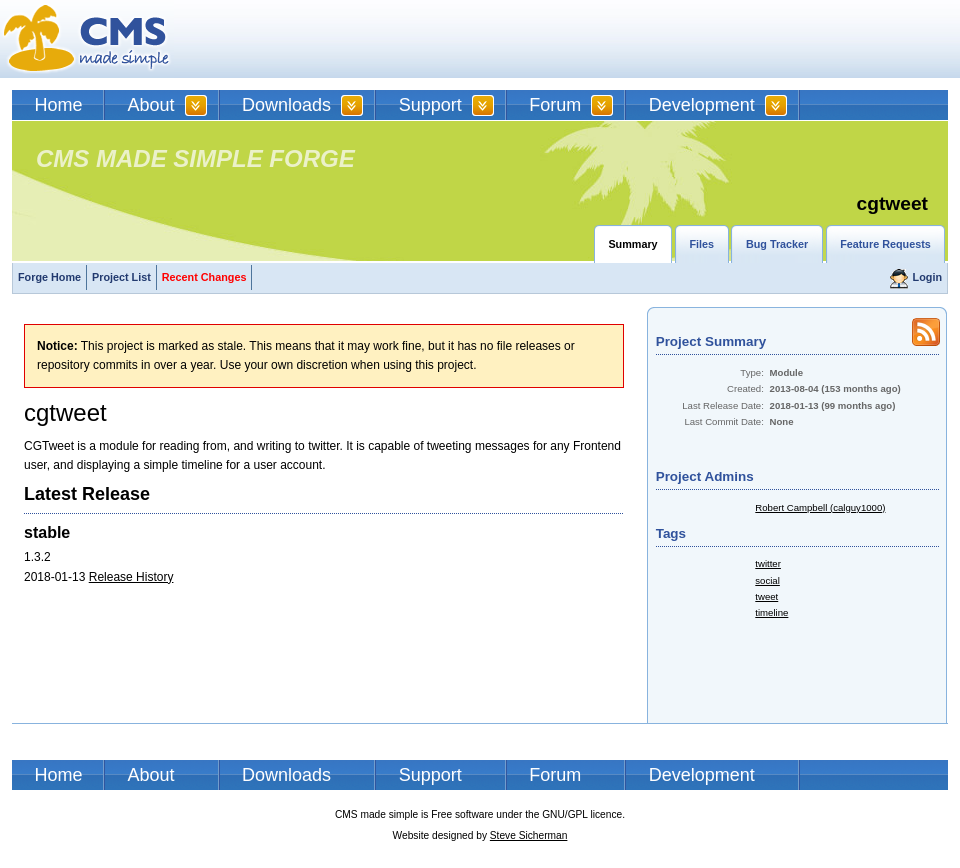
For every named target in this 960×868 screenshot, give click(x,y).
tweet (766, 596)
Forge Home (49, 277)
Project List (121, 277)
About (151, 105)
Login (927, 277)
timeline (771, 612)
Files (701, 244)
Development (702, 105)
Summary (632, 244)
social (767, 580)
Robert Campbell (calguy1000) (820, 507)
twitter (768, 563)
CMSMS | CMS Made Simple (87, 39)
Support (430, 105)
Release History (131, 577)
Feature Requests (885, 244)
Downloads (286, 105)
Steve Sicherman (529, 835)
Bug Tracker (777, 244)
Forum (555, 105)
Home (59, 105)
